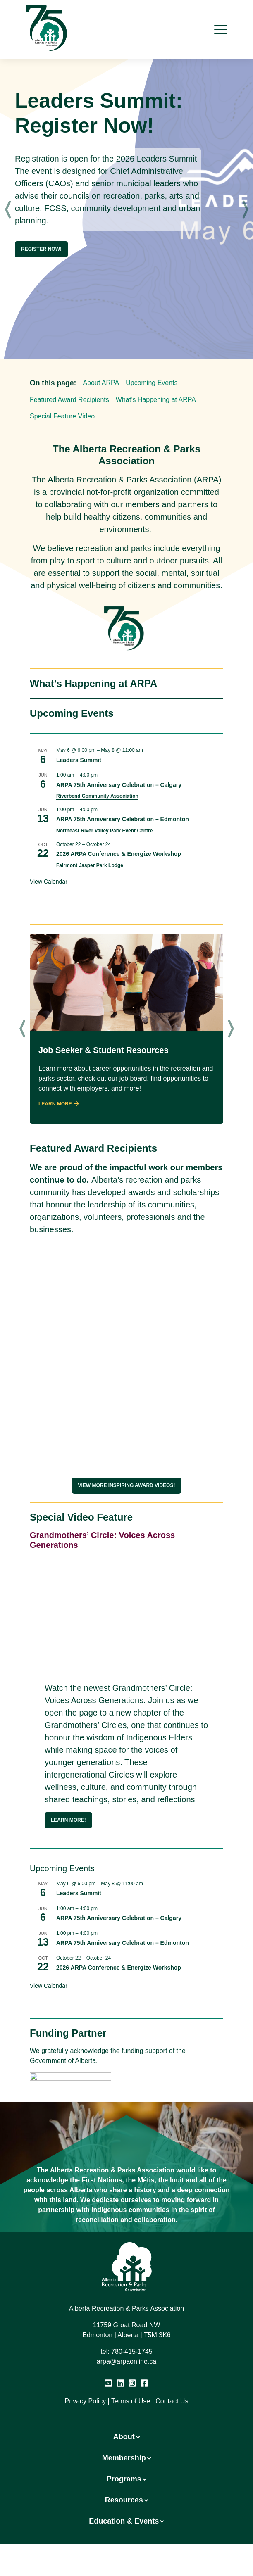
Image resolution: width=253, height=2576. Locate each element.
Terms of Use (130, 2401)
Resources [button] (126, 2500)
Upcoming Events (151, 382)
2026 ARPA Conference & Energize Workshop (118, 854)
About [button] (126, 2437)
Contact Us (171, 2401)
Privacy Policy (85, 2401)
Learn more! (68, 1820)
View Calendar (48, 881)
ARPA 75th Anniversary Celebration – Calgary (118, 785)
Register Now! (41, 249)
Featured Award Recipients (69, 399)
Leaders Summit (78, 760)
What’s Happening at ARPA (156, 399)
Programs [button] (126, 2479)
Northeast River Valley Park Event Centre (104, 831)
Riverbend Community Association (97, 796)
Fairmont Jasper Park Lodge (89, 865)
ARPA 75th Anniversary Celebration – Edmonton (122, 819)
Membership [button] (126, 2458)
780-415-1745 (132, 2351)
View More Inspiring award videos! (126, 1485)
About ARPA (101, 382)
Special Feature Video (62, 416)
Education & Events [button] (126, 2521)
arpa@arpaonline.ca (126, 2361)
